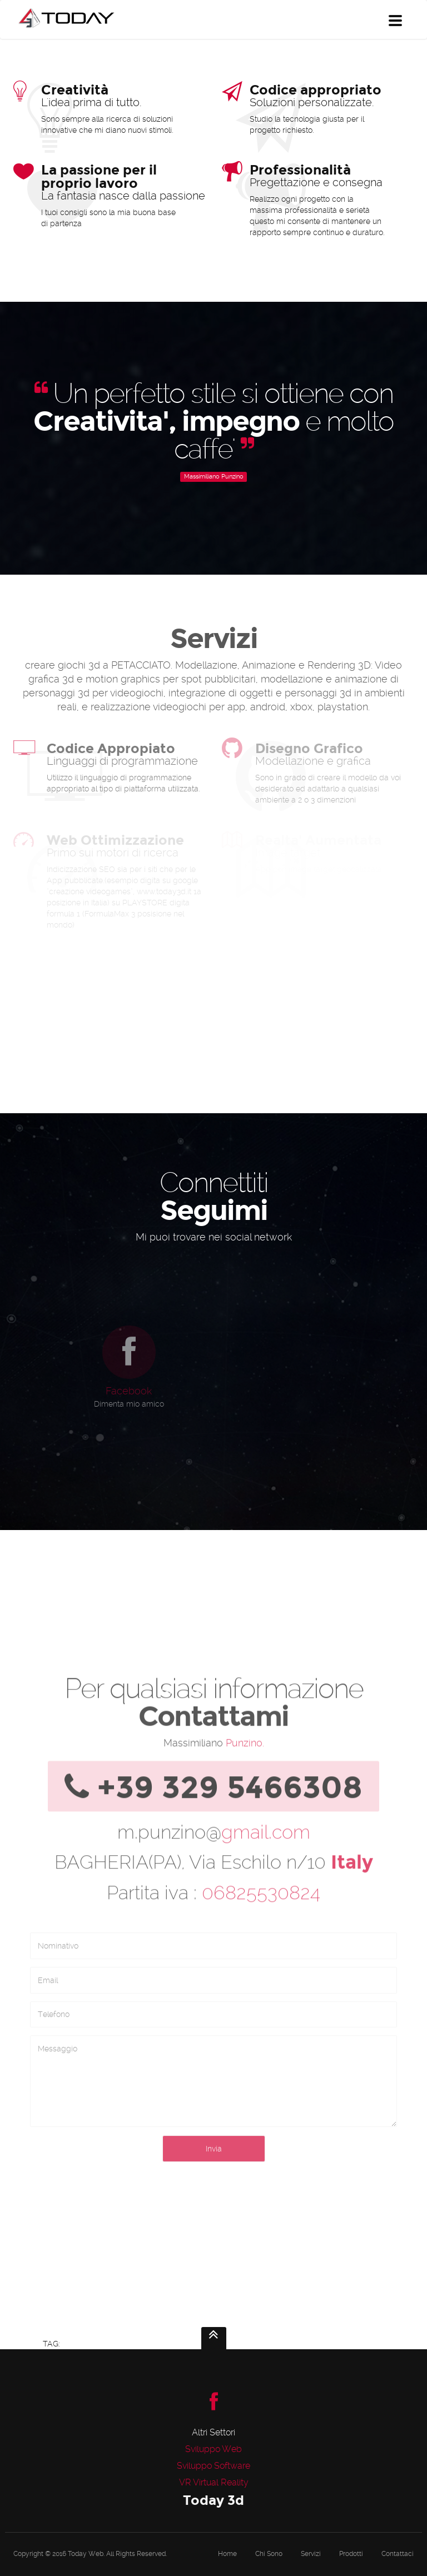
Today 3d (213, 2500)
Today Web (85, 2554)
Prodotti (351, 2554)
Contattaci (397, 2554)
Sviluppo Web (213, 2449)
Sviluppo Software (213, 2465)
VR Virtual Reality (214, 2482)
